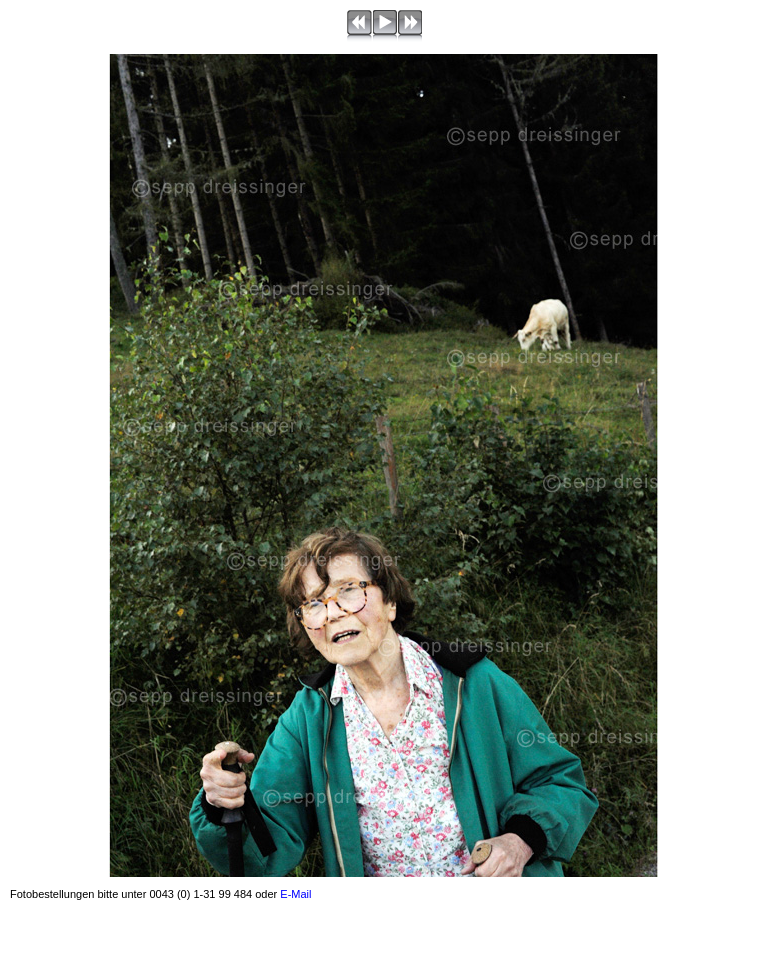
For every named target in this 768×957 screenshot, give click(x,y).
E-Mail (295, 894)
